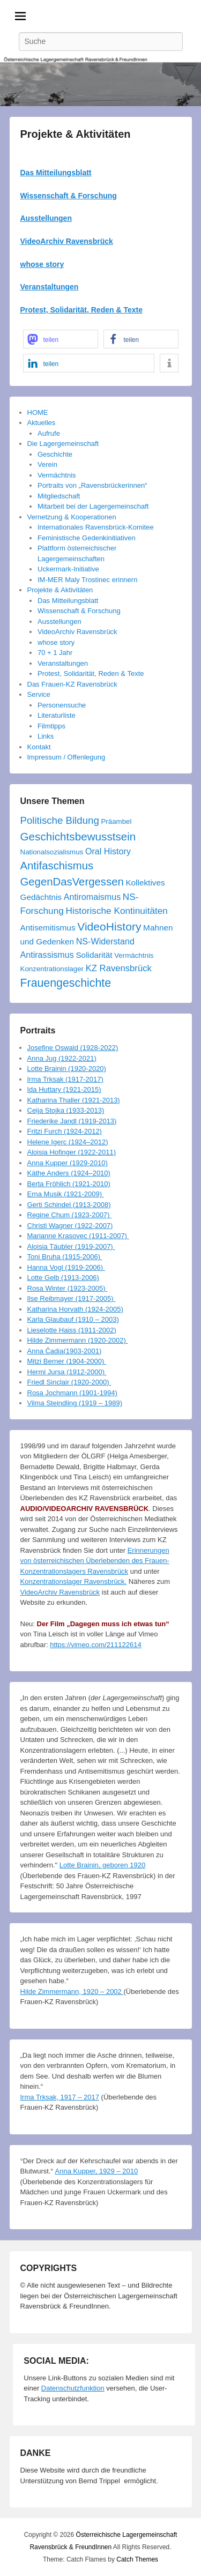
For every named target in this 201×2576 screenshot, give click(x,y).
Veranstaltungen (63, 663)
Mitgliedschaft (59, 496)
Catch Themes (137, 2559)
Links (46, 736)
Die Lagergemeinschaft (63, 444)
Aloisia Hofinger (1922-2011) (71, 1152)
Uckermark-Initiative (68, 569)
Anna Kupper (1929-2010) (67, 1163)
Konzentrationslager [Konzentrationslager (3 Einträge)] (52, 969)
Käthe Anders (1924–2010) (68, 1173)
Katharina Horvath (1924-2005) (75, 1309)
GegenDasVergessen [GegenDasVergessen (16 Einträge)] (72, 882)
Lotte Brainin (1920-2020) (66, 1068)
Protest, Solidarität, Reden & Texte (91, 673)
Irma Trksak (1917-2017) (65, 1079)
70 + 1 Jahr (55, 653)
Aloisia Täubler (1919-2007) (71, 1246)
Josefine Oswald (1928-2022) (72, 1048)
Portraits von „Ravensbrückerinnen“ (92, 485)
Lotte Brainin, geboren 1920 (102, 1865)
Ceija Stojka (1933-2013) (66, 1110)
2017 (91, 2097)
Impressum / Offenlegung (66, 757)
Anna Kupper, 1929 (85, 2171)
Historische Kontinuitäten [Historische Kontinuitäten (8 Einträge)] (116, 910)
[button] (60, 339)
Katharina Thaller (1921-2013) (73, 1100)
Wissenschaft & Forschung (68, 195)
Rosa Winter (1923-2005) (67, 1288)
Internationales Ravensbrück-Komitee (96, 527)
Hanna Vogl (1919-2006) (66, 1267)
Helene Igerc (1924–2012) (67, 1142)
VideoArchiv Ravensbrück (66, 241)
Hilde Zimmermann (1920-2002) (77, 1340)
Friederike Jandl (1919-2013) (72, 1121)
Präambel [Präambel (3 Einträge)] (116, 821)
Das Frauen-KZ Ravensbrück (72, 684)
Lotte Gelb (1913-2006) (63, 1278)
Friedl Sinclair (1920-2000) (69, 1382)
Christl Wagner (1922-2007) (70, 1226)
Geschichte (55, 454)
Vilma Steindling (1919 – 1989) (75, 1403)
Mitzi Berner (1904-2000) (66, 1361)
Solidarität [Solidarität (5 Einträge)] (94, 954)
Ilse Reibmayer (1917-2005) (71, 1298)
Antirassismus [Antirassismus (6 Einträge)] (47, 954)
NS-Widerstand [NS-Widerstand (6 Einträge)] (105, 941)
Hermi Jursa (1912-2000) (67, 1372)
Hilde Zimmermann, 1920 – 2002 (72, 1991)
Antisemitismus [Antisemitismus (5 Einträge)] (48, 927)
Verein (47, 464)
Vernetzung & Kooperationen (71, 517)
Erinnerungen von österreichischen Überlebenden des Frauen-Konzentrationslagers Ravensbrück (94, 1560)
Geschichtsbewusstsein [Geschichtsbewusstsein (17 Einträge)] (78, 836)
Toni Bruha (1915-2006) (64, 1257)
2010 (130, 2171)
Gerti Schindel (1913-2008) (69, 1205)
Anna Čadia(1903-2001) (64, 1351)
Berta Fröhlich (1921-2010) (68, 1184)
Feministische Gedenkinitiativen (87, 538)
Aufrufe (49, 433)
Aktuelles (41, 423)
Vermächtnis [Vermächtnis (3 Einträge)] (133, 955)
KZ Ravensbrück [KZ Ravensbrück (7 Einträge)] (119, 968)
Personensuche (62, 705)
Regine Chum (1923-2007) (69, 1215)
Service (38, 694)
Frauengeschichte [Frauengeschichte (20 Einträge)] (65, 983)
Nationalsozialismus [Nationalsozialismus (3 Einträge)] (52, 852)
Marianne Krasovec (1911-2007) (78, 1236)
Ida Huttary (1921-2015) (64, 1089)
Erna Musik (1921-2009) (65, 1194)
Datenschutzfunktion (73, 2388)
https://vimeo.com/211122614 (96, 1645)
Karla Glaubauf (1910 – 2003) (73, 1319)
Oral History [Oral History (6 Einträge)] (108, 851)
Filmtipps (51, 726)
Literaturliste (57, 715)
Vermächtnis (57, 475)
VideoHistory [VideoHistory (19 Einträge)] (109, 926)
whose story (42, 264)
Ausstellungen (46, 218)
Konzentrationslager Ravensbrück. (73, 1581)
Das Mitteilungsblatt (56, 172)
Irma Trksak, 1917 (48, 2097)
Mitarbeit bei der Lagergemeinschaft (93, 506)
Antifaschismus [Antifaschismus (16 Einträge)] (57, 866)
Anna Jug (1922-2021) (61, 1058)
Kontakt (39, 747)
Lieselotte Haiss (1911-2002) (71, 1330)
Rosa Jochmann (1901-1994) (72, 1393)
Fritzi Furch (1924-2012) (64, 1131)
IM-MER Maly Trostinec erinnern (87, 580)
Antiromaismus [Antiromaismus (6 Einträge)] (92, 897)
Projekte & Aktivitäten (75, 134)
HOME (37, 412)
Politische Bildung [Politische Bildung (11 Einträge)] (59, 820)
